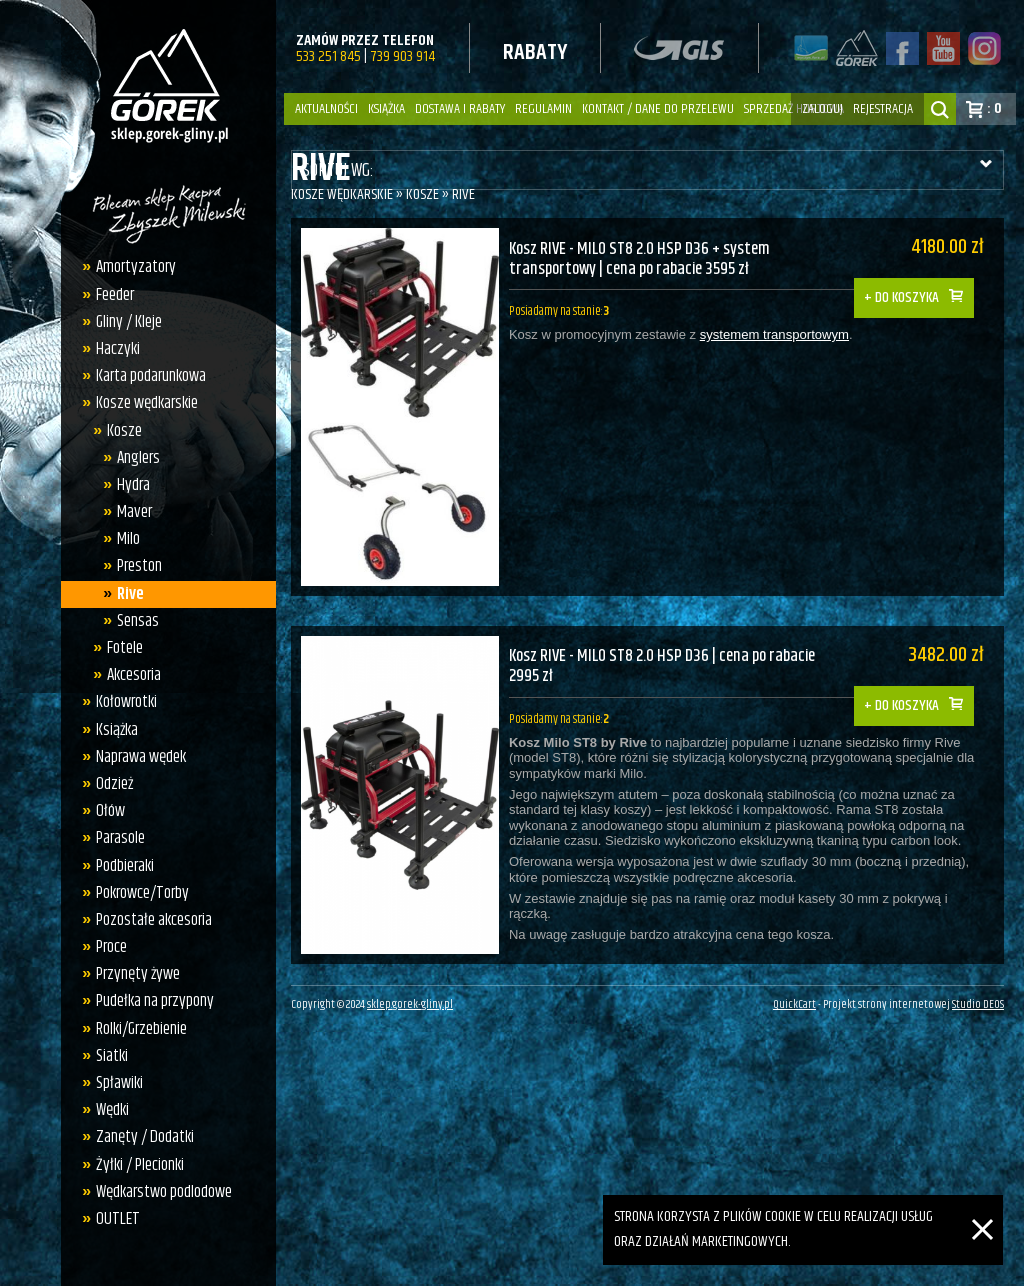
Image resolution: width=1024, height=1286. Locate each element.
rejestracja (883, 109)
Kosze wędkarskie (142, 403)
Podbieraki (120, 866)
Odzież (109, 784)
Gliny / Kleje (124, 322)
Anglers (133, 458)
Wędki (107, 1110)
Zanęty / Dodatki (140, 1137)
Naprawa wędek (136, 757)
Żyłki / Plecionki (135, 1165)
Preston (134, 566)
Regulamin (543, 109)
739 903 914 (402, 56)
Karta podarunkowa (146, 376)
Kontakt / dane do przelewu (658, 109)
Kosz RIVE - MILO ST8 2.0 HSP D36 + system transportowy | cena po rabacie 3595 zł (642, 259)
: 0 (994, 108)
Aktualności (326, 109)
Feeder (110, 295)
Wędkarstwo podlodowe (159, 1192)
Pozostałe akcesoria (149, 920)
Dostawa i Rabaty (460, 109)
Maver (129, 512)
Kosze (118, 431)
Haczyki (113, 349)
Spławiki (114, 1083)
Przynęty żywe (133, 974)
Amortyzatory (131, 267)
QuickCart (794, 997)
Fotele (119, 648)
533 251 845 (328, 56)
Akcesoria (128, 675)
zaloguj (822, 109)
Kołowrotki (121, 702)
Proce (106, 947)
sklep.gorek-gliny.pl (410, 997)
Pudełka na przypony (150, 1001)
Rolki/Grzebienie (136, 1029)
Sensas (133, 621)
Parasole (115, 838)
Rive (125, 594)
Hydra (128, 485)
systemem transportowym (774, 337)
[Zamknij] (982, 1206)
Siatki (107, 1056)
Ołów (105, 811)
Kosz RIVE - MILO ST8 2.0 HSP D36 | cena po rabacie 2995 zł (667, 653)
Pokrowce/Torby (137, 893)
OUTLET (113, 1219)
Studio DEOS (978, 997)
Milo (123, 539)
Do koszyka (917, 283)
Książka (386, 109)
